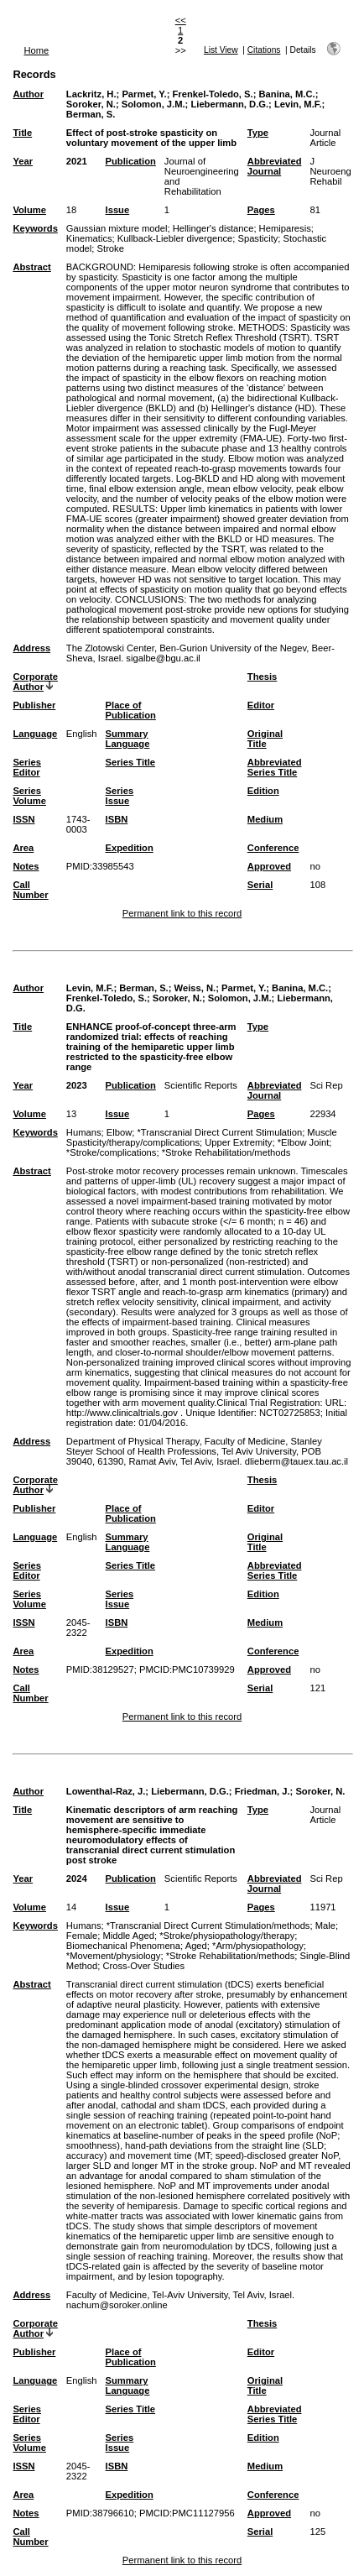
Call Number (30, 890)
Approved (269, 866)
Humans (83, 1132)
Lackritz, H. (91, 94)
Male (325, 1925)
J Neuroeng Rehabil (330, 171)
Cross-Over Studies (143, 1966)
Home (36, 50)
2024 (76, 1878)
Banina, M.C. (287, 94)
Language (35, 734)
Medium (265, 819)
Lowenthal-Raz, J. (105, 1791)
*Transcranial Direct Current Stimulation (219, 1132)
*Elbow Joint (304, 1142)
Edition (263, 791)
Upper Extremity (238, 1142)
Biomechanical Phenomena (123, 1946)
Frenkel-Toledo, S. (213, 94)
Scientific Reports (200, 1085)
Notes (26, 866)
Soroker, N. (91, 104)
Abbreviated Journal (274, 166)
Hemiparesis (285, 228)
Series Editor (27, 767)
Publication (131, 161)
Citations (264, 50)
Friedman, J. (262, 1791)
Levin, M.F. (298, 104)
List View (221, 50)
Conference (273, 848)
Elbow (119, 1132)
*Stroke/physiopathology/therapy (226, 1936)
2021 (76, 161)
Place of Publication (131, 710)
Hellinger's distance (213, 228)
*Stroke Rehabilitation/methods (226, 1152)
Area (23, 848)
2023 (76, 1085)
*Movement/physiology (113, 1956)
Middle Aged (128, 1936)
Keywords (35, 228)
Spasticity (257, 238)
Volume (29, 210)
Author (28, 94)
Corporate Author (35, 681)
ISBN (117, 819)
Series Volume (29, 796)
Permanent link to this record (182, 913)
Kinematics (89, 238)
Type (257, 133)
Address (31, 648)
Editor (260, 705)
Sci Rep (325, 1085)
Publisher (34, 705)
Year (23, 161)
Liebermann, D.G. (229, 104)
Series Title (131, 762)
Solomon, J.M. (153, 104)
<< (180, 20)
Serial (260, 885)
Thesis (262, 676)
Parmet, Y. (144, 94)
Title (22, 133)
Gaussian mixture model (117, 228)
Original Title (265, 739)
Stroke (110, 248)
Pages (261, 210)
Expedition (129, 848)
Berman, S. (90, 114)
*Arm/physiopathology (258, 1946)
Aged (196, 1946)
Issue (118, 210)
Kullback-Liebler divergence (174, 238)
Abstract (31, 267)
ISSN (23, 819)
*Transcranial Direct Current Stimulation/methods (208, 1925)
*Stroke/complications (111, 1152)
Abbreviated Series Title (274, 767)
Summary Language (128, 739)
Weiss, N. (195, 988)
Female (81, 1936)
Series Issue (120, 796)
